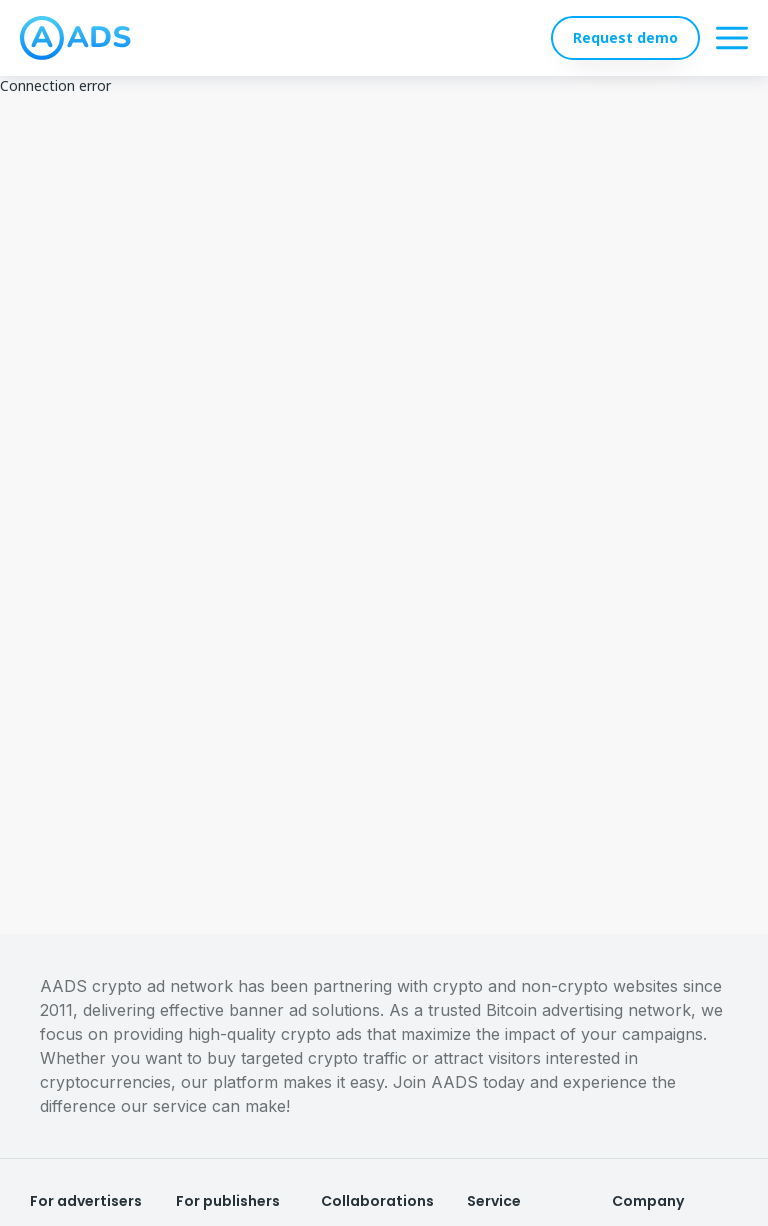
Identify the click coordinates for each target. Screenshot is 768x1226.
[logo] (75, 38)
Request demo (625, 37)
